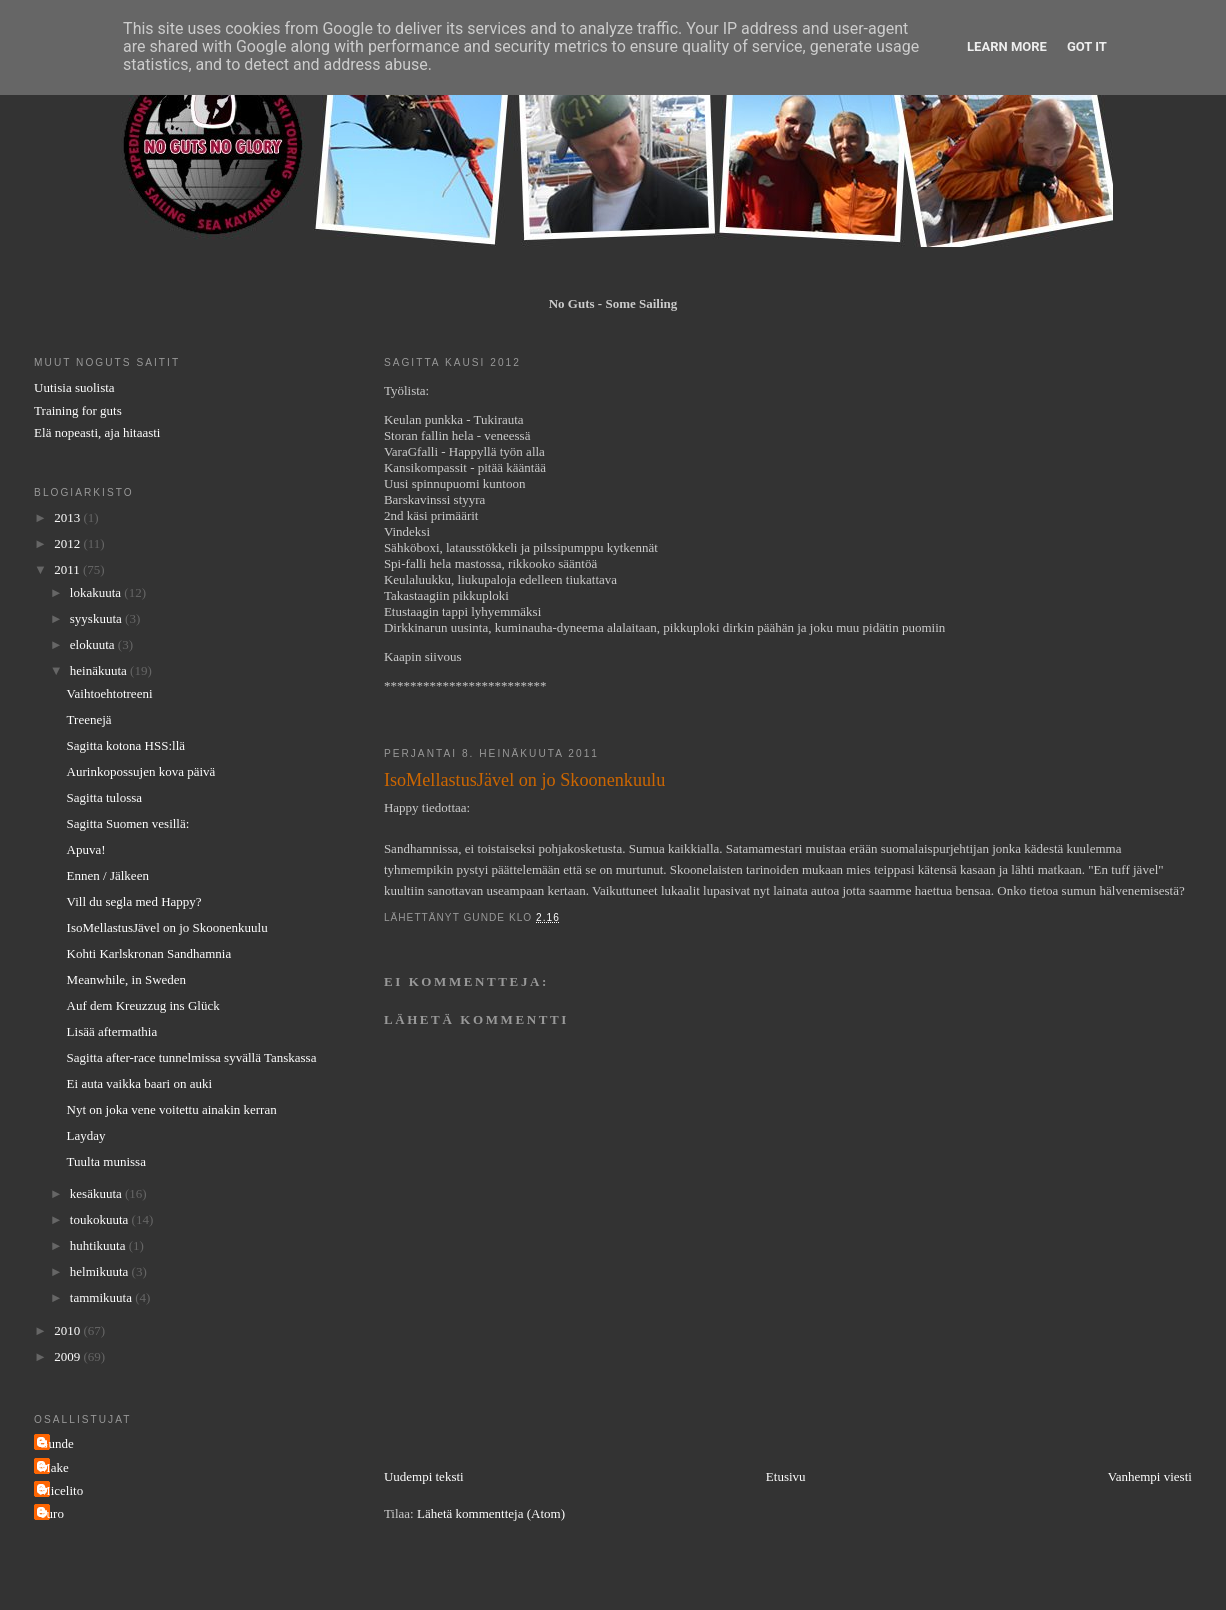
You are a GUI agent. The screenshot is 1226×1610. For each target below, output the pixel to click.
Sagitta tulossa (104, 797)
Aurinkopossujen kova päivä (141, 771)
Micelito (61, 1490)
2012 (68, 543)
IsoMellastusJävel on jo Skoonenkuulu (167, 927)
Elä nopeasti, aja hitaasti (97, 432)
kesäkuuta (97, 1193)
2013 (68, 517)
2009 (68, 1356)
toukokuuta (101, 1219)
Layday (86, 1135)
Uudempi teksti (424, 1476)
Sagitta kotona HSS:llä (126, 745)
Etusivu (786, 1476)
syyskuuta (97, 618)
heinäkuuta (100, 670)
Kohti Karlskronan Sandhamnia (149, 953)
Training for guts (78, 410)
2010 (68, 1330)
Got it (1087, 46)
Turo (51, 1513)
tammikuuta (102, 1297)
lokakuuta (97, 592)
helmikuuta (101, 1271)
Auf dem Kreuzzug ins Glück (143, 1005)
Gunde (56, 1443)
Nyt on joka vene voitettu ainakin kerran (172, 1109)
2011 (68, 569)
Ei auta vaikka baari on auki (139, 1083)
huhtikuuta (99, 1245)
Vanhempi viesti (1150, 1476)
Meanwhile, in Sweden (127, 979)
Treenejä (89, 719)
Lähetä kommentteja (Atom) (491, 1513)
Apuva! (86, 849)
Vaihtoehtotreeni (110, 693)
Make (54, 1467)
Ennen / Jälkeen (108, 875)
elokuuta (94, 644)
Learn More (1007, 46)
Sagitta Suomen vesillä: (128, 823)
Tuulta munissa (106, 1161)
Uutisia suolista (74, 387)
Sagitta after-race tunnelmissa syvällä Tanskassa (192, 1057)
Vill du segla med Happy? (134, 901)
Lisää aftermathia (112, 1031)
